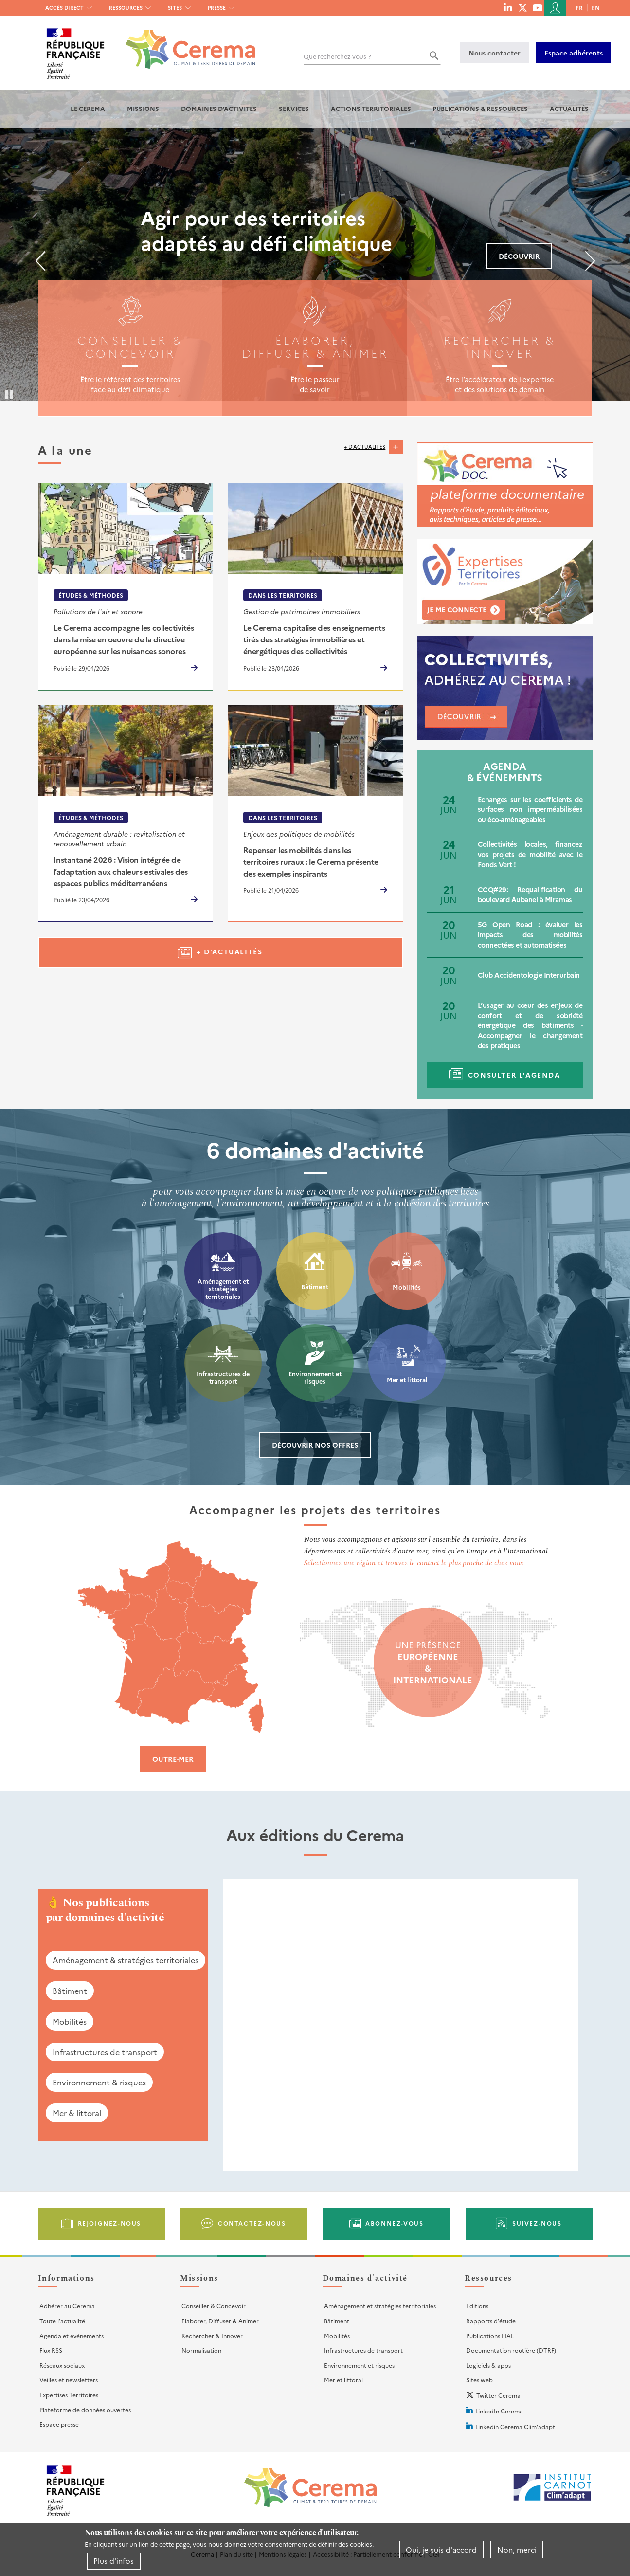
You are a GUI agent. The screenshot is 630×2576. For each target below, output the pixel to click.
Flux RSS (50, 2350)
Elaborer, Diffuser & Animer (220, 2321)
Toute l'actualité (62, 2321)
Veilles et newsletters (68, 2379)
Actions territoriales (371, 108)
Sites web (479, 2379)
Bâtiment (314, 1286)
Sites (175, 7)
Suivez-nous (537, 2223)
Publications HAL (490, 2335)
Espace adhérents (573, 52)
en (596, 7)
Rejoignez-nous (109, 2223)
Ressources (126, 7)
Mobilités (407, 1287)
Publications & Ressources (480, 108)
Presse (217, 7)
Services (294, 108)
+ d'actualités (364, 446)
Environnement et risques (315, 1377)
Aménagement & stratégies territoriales (125, 1960)
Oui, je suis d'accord (441, 2549)
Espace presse (59, 2424)
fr (579, 7)
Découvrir (519, 256)
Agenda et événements (71, 2335)
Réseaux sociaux (62, 2365)
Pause (10, 394)
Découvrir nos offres (315, 1445)
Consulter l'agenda (514, 1074)
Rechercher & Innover (212, 2335)
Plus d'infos (113, 2561)
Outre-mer (173, 1759)
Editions (477, 2306)
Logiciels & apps (488, 2365)
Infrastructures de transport (223, 1377)
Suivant (590, 261)
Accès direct (64, 7)
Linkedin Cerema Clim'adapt (515, 2426)
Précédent (40, 261)
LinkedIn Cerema (499, 2411)
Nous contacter (494, 52)
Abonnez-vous (394, 2223)
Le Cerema (88, 108)
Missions (143, 108)
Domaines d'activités (219, 108)
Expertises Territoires (68, 2395)
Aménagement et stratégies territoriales (223, 1289)
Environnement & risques (99, 2082)
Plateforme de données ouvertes (85, 2409)
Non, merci (517, 2549)
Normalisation (201, 2350)
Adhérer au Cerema (67, 2306)
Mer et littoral (407, 1379)
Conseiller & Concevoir (213, 2306)
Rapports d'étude (491, 2321)
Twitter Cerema (498, 2395)
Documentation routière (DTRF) (511, 2350)
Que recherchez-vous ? (337, 56)
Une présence (428, 1662)
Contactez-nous (252, 2223)
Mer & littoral (77, 2112)
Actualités (569, 108)
